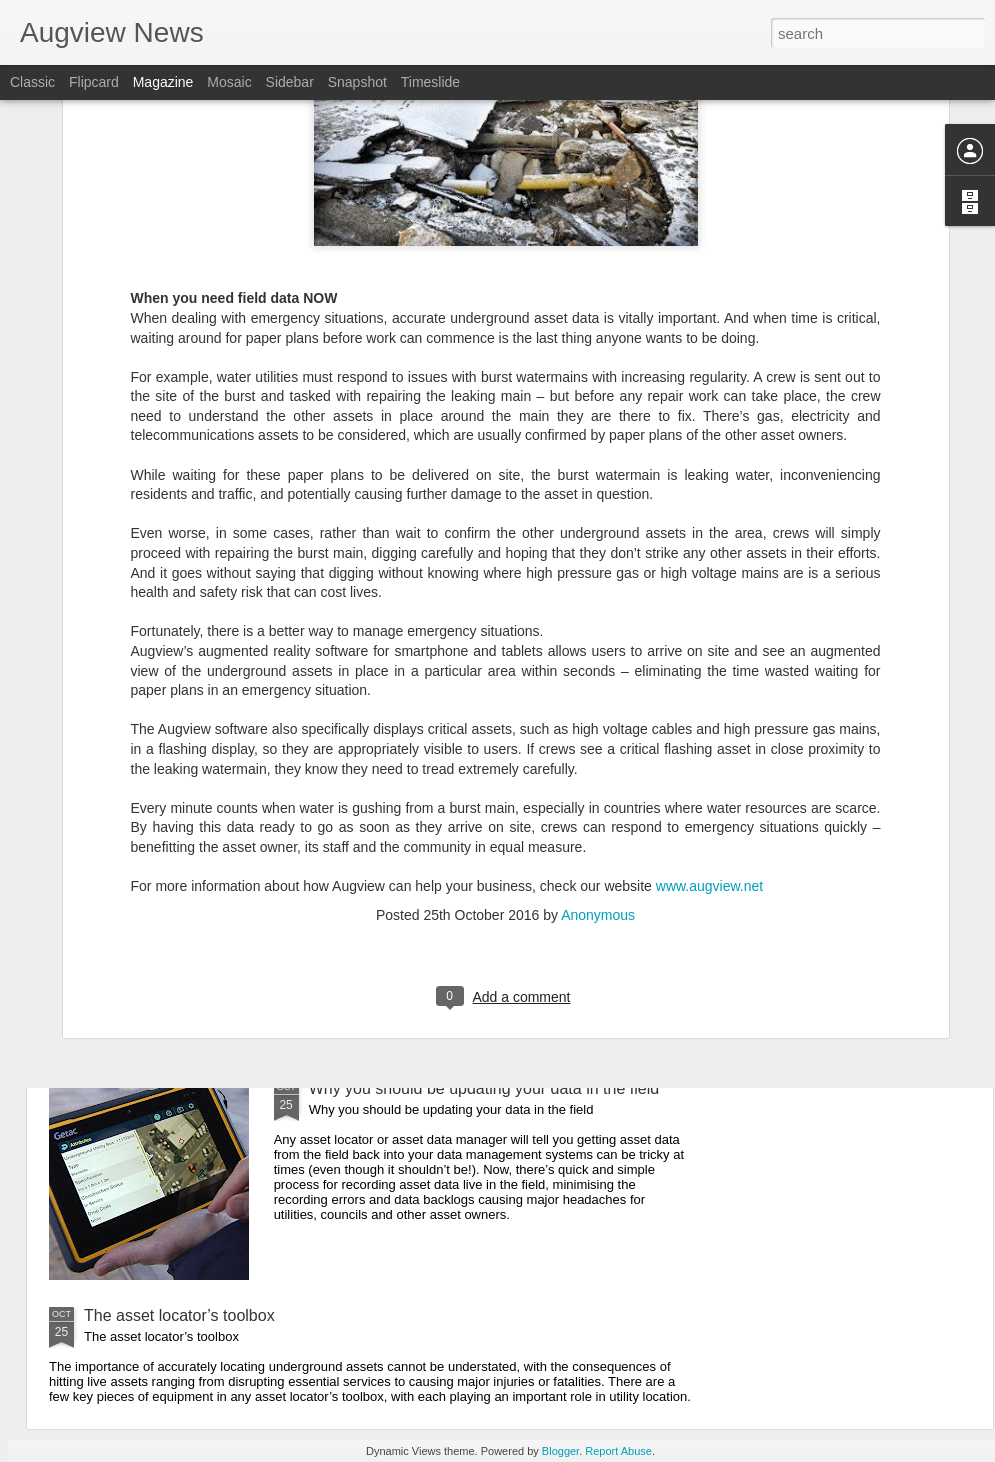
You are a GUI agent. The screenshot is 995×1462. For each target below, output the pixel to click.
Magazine (163, 82)
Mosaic (229, 82)
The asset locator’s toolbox (179, 1315)
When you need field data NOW (421, 861)
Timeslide (430, 82)
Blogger (560, 1451)
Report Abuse (618, 1451)
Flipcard (94, 82)
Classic (32, 82)
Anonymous (598, 728)
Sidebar (290, 82)
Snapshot (357, 82)
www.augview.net (709, 700)
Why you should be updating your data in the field (484, 1088)
